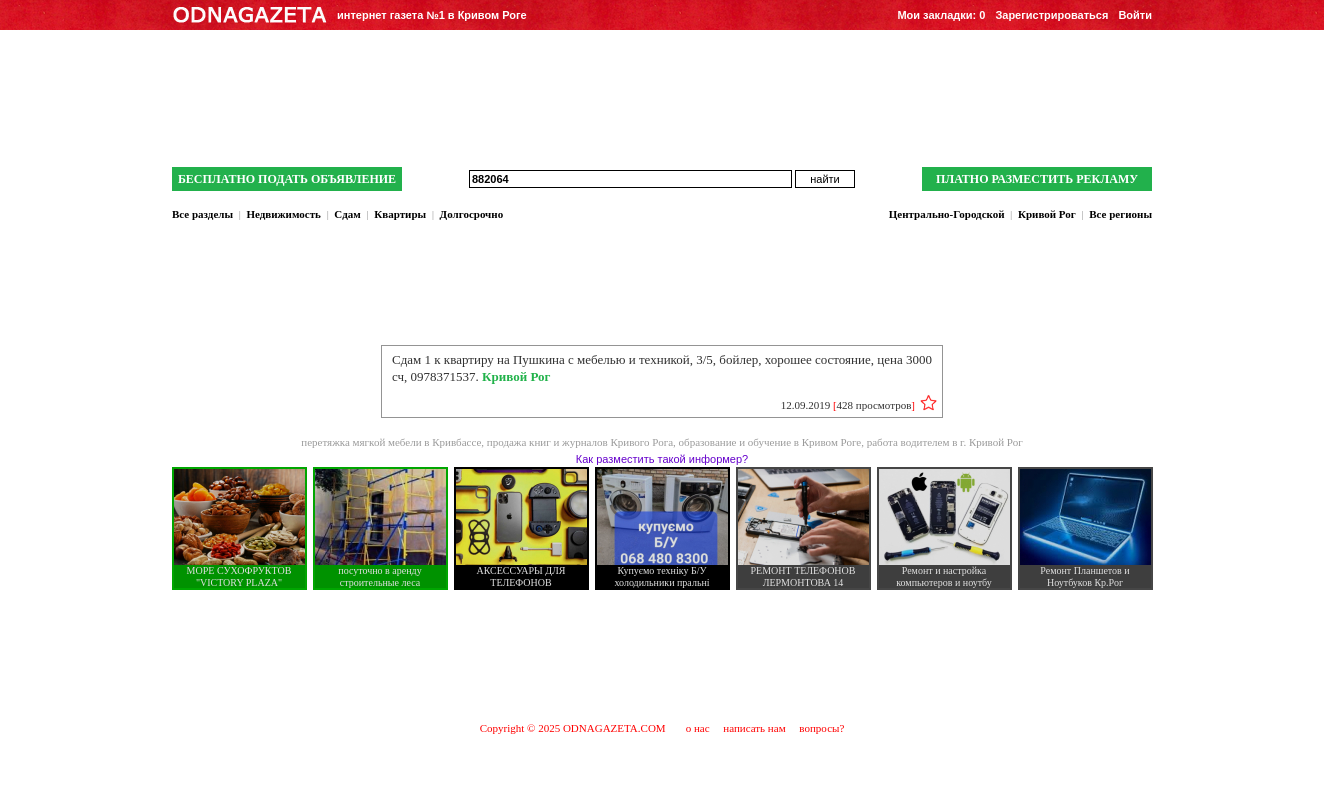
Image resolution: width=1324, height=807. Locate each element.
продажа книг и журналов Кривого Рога (580, 442)
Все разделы (202, 214)
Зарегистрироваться (1051, 15)
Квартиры (400, 214)
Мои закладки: (941, 15)
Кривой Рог (1047, 214)
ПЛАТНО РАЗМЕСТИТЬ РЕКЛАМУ (1037, 179)
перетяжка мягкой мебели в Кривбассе (391, 442)
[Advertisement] (662, 655)
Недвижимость (283, 214)
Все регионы (1120, 214)
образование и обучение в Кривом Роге (770, 442)
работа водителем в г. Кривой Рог (945, 442)
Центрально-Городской (947, 214)
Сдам (347, 214)
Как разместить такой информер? (662, 459)
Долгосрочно (472, 214)
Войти (1135, 15)
